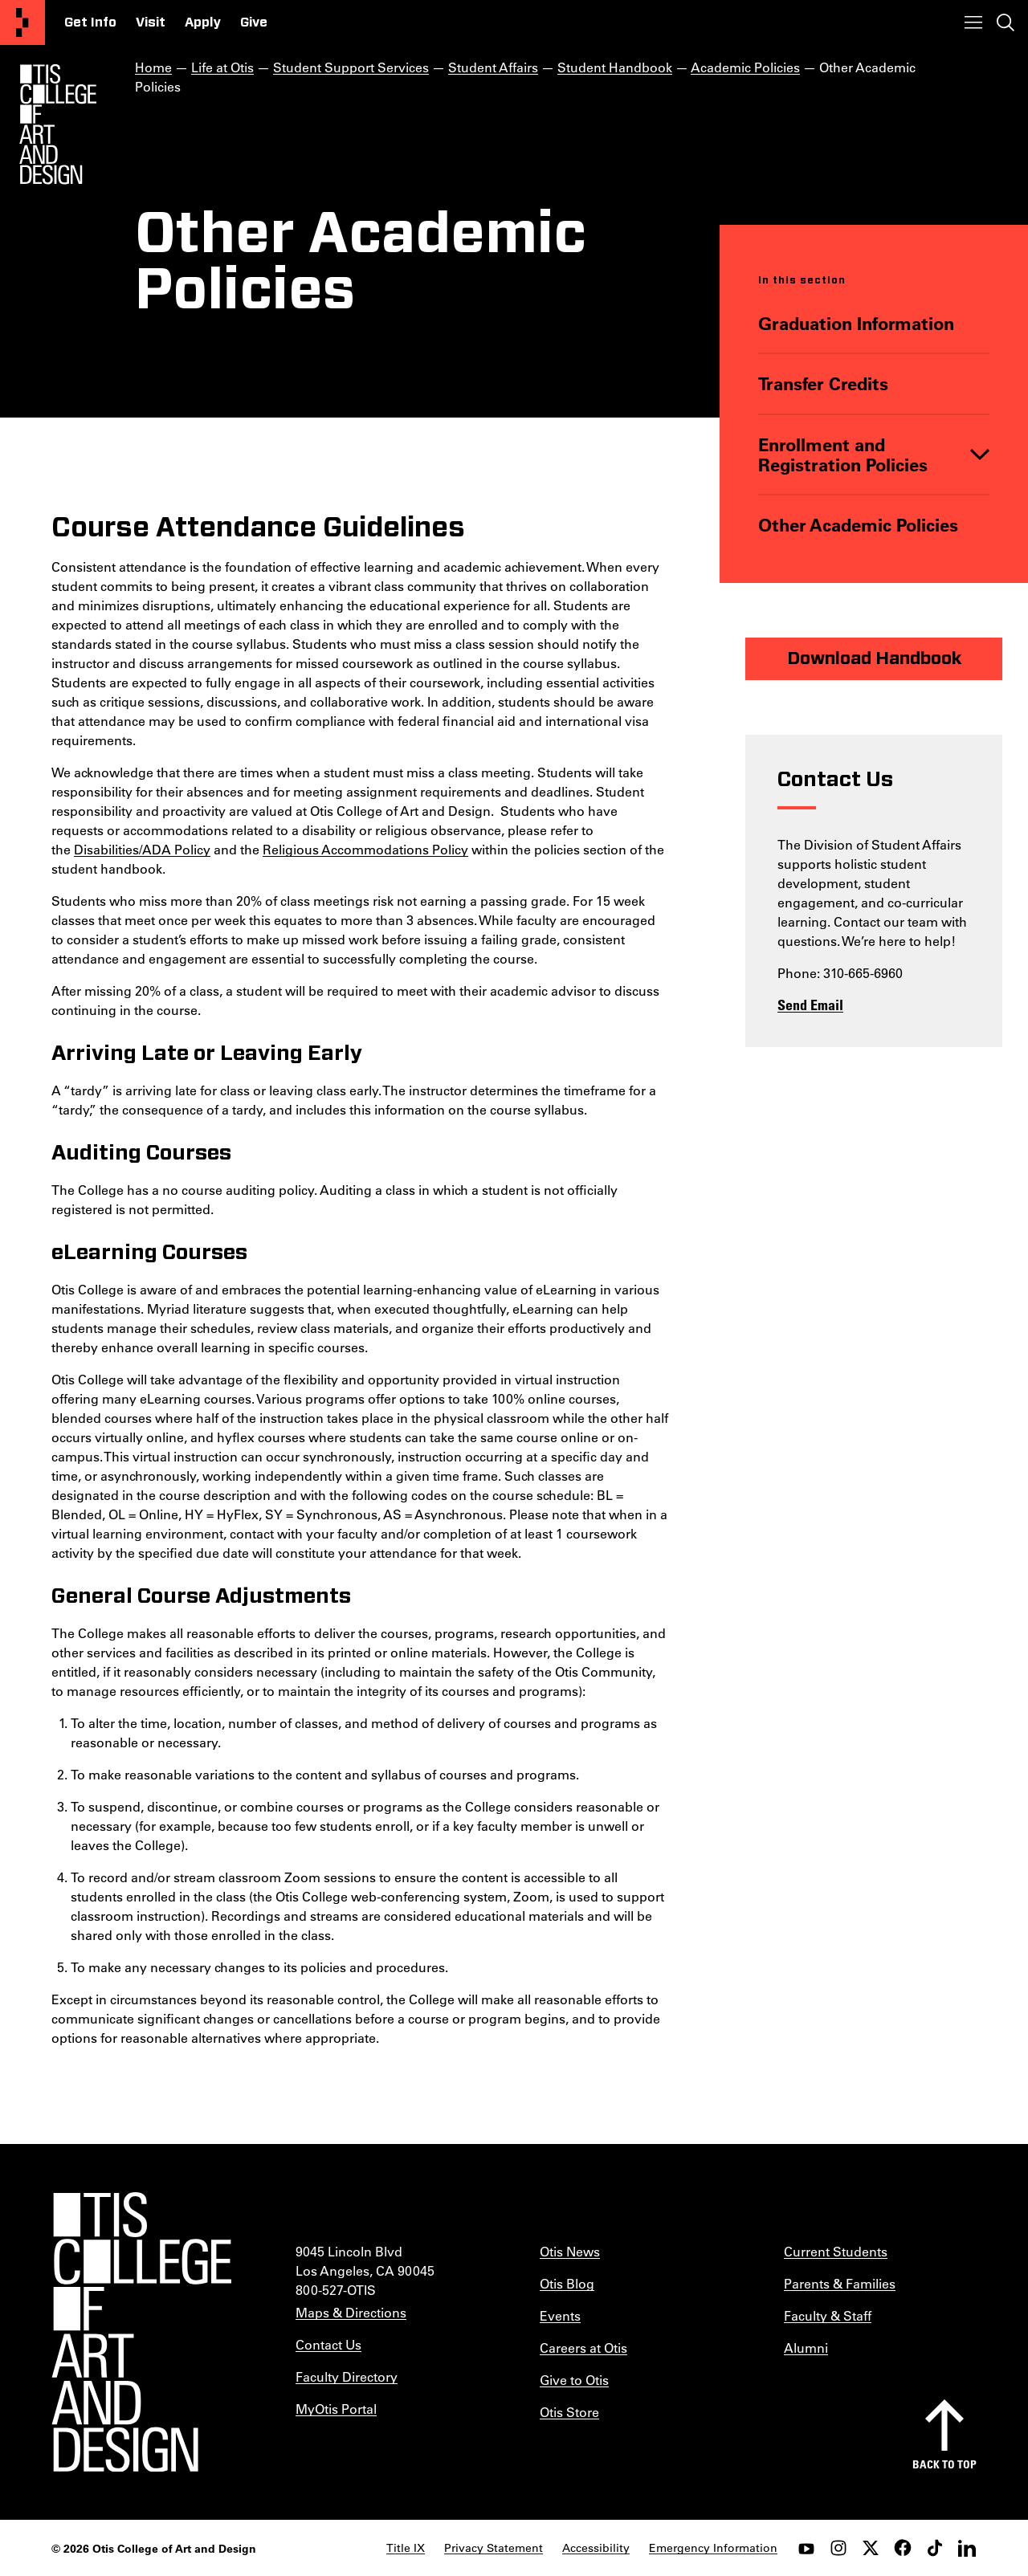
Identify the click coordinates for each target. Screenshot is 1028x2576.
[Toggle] (979, 454)
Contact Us (328, 2344)
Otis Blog (567, 2283)
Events (560, 2315)
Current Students (835, 2251)
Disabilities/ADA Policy (142, 849)
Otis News (570, 2251)
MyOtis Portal (336, 2408)
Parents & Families (839, 2283)
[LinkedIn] (967, 2548)
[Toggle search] (1005, 22)
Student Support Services (351, 67)
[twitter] (870, 2548)
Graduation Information (856, 323)
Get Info (90, 22)
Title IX (405, 2548)
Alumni (806, 2347)
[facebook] (902, 2548)
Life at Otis (222, 67)
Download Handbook (874, 658)
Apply (203, 22)
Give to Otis (574, 2379)
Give (253, 22)
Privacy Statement (493, 2548)
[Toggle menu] (973, 22)
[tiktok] (934, 2548)
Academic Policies (745, 67)
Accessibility (596, 2548)
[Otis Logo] (58, 124)
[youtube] (806, 2548)
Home (153, 67)
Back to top (944, 2464)
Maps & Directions (351, 2312)
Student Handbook (614, 67)
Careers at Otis (583, 2347)
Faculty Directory (347, 2376)
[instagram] (838, 2548)
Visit (150, 22)
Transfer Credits (823, 383)
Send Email (810, 1005)
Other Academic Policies (858, 525)
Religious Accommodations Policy (365, 849)
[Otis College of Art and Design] (22, 22)
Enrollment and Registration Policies (843, 454)
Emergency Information (713, 2548)
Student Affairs (493, 67)
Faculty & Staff (827, 2315)
